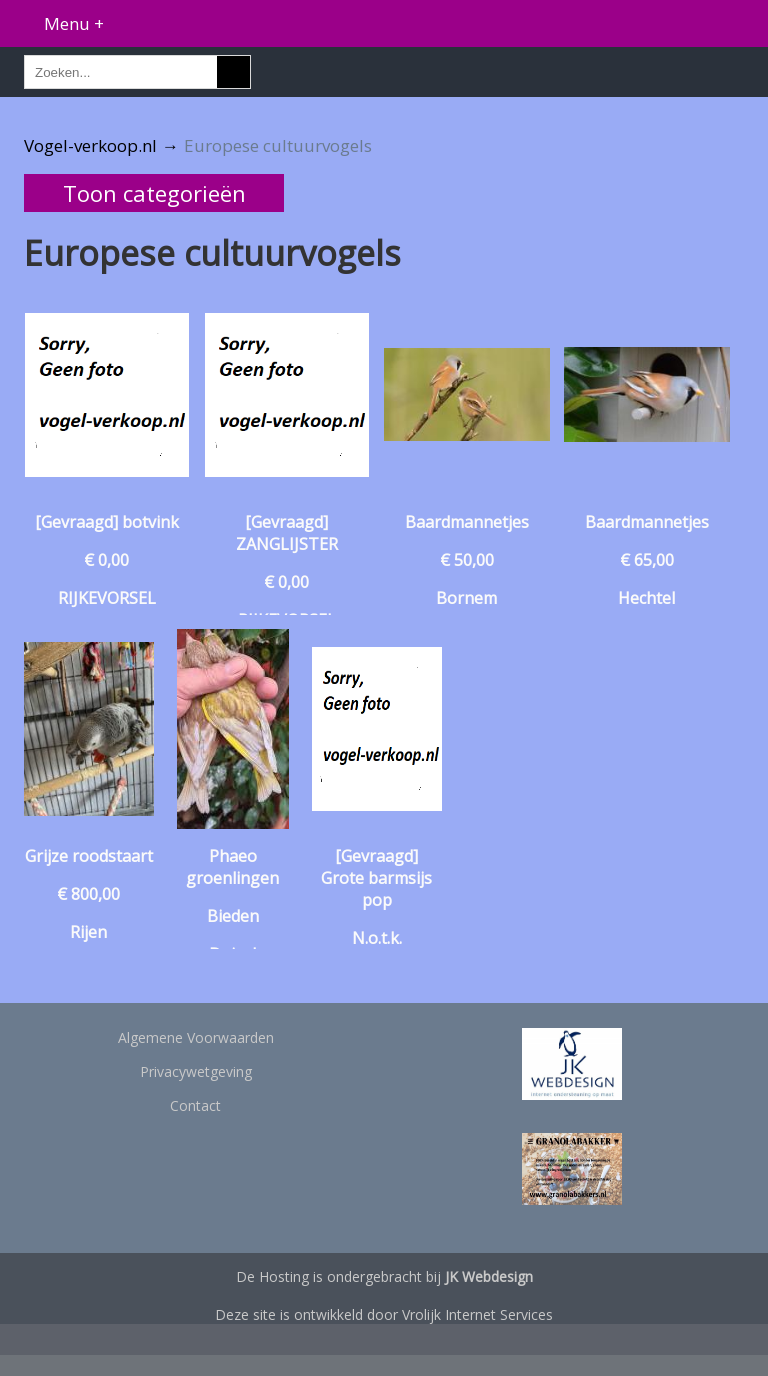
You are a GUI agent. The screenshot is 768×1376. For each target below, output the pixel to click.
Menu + (74, 23)
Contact (195, 1105)
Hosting (284, 1276)
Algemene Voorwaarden (196, 1037)
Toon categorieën (154, 193)
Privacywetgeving (196, 1071)
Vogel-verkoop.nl (90, 145)
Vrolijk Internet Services (477, 1314)
